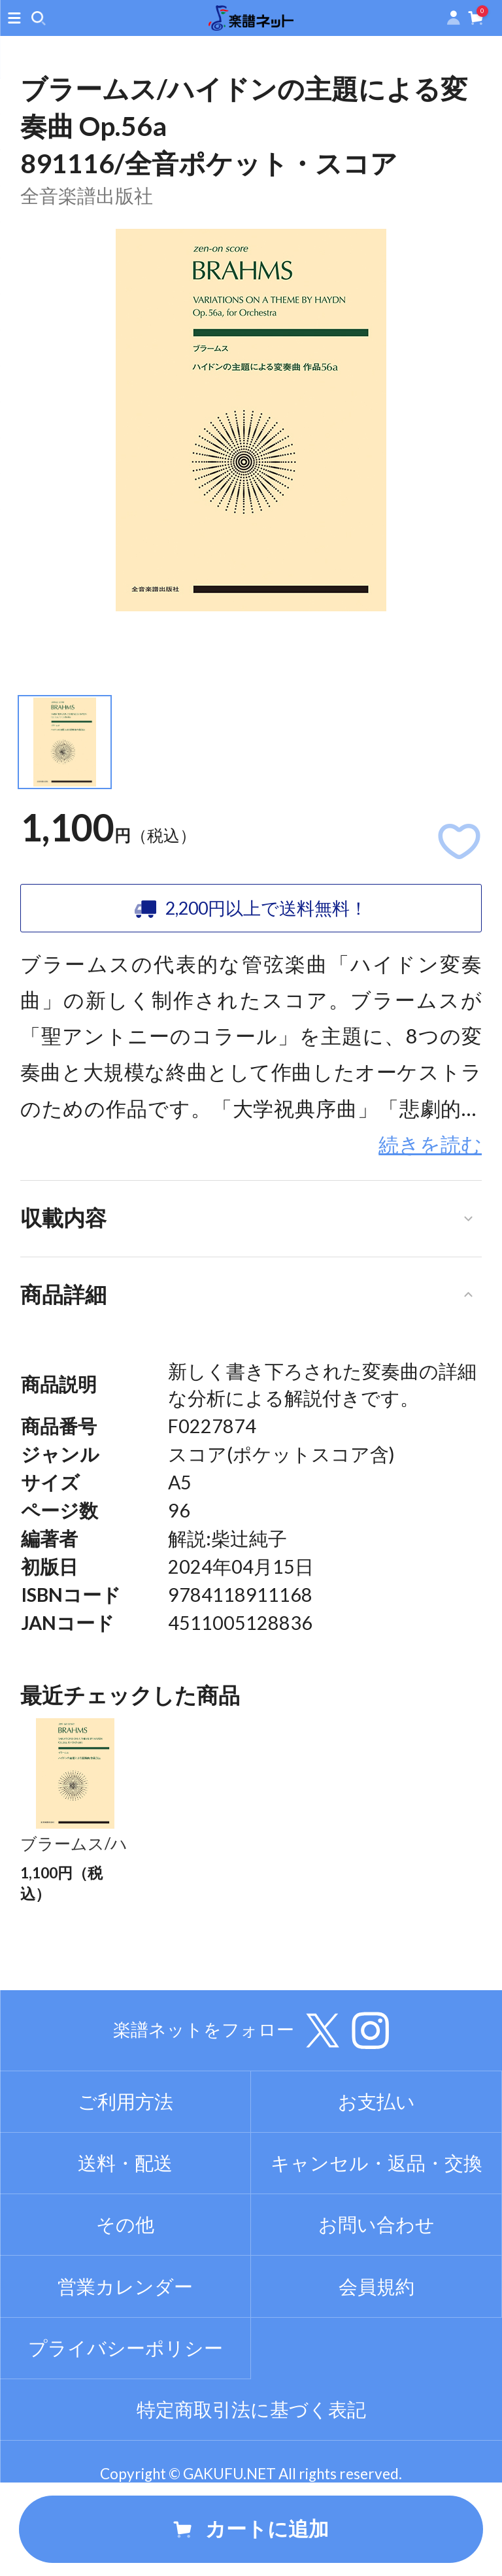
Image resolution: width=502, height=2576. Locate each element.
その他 (125, 2293)
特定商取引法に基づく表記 (251, 2478)
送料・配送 (125, 2231)
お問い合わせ (376, 2293)
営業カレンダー (125, 2354)
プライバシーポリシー (125, 2416)
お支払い (376, 2170)
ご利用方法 (125, 2170)
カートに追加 (251, 2529)
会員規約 (376, 2354)
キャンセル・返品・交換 (376, 2231)
